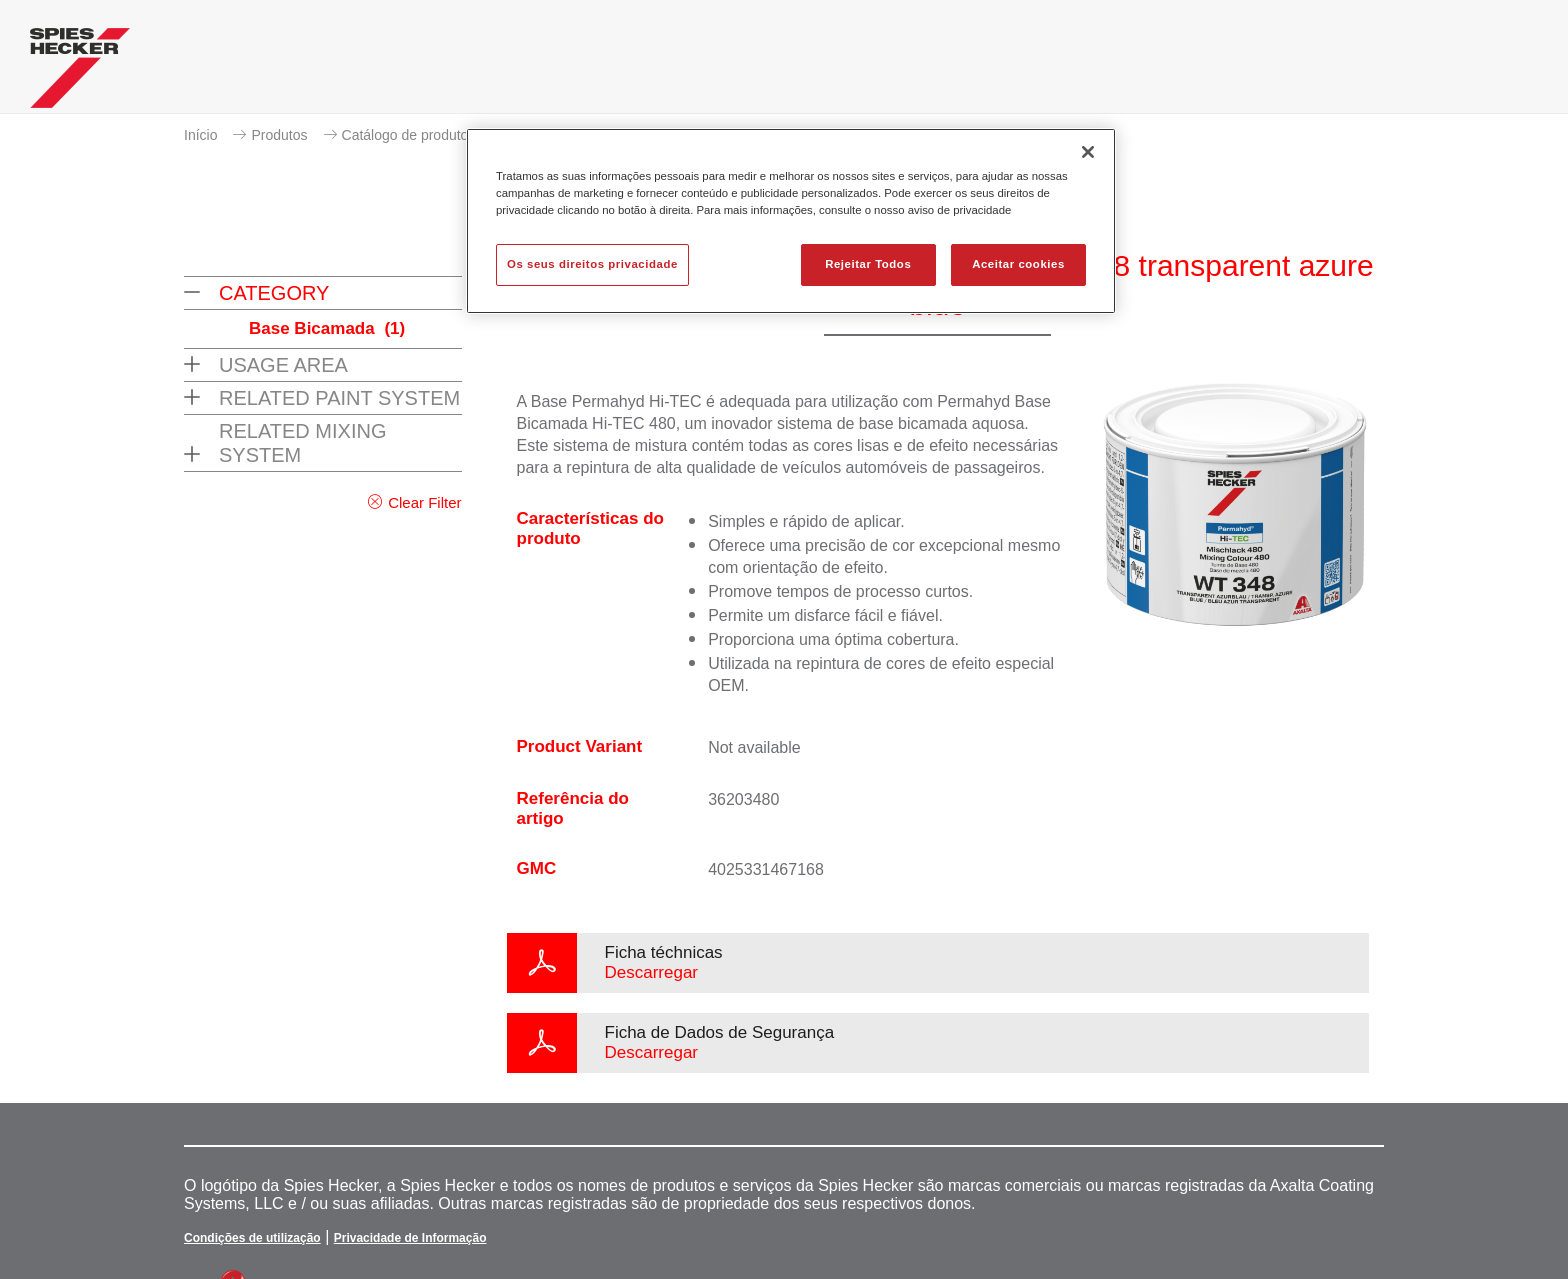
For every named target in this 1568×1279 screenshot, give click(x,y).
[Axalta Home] (80, 73)
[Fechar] (1088, 152)
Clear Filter (424, 502)
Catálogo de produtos (409, 135)
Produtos (279, 135)
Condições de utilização (252, 1238)
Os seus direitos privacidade (592, 264)
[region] (791, 221)
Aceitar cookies (1018, 264)
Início (200, 135)
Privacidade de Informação (410, 1238)
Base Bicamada (327, 328)
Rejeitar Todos (868, 264)
